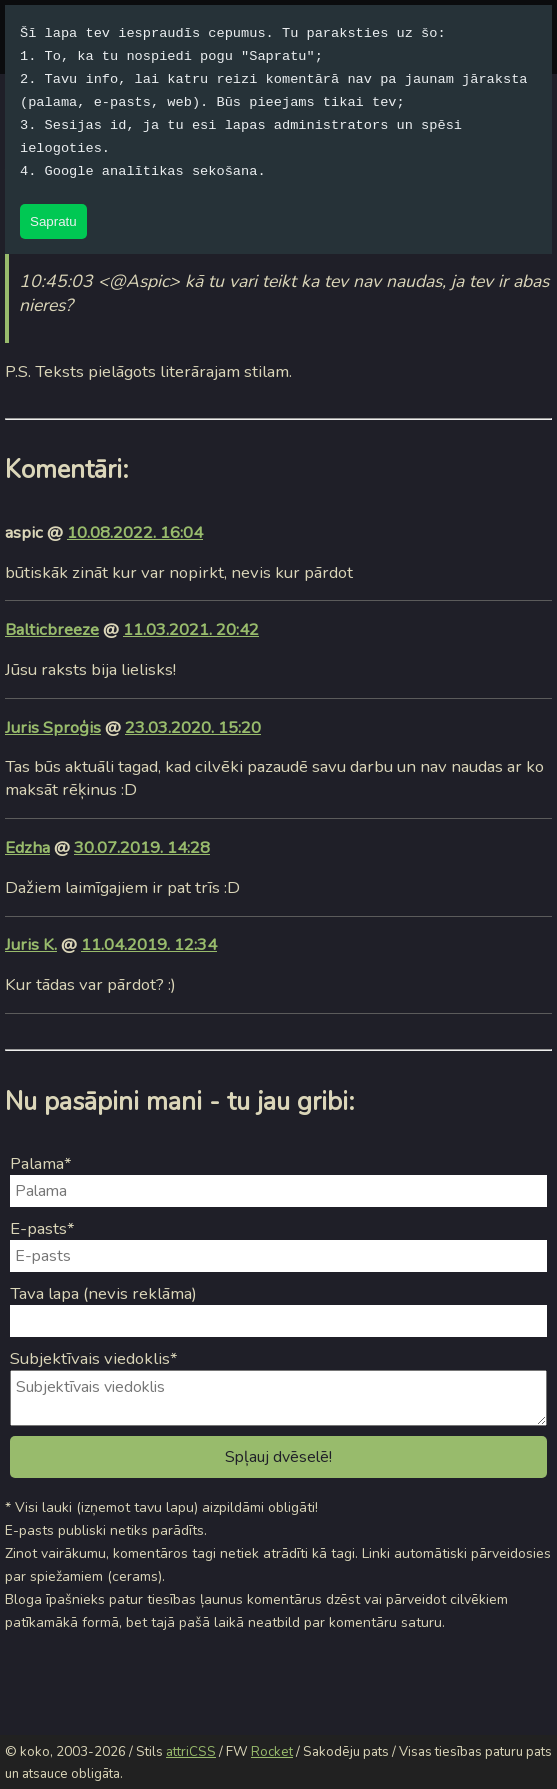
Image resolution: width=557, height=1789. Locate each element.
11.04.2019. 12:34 (149, 944)
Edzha (27, 847)
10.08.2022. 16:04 (135, 532)
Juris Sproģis (53, 727)
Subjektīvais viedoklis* (94, 1358)
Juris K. (31, 944)
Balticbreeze (52, 629)
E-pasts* (42, 1228)
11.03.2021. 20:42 (191, 629)
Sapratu (53, 221)
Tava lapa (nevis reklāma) (103, 1293)
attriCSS (191, 1752)
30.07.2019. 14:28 (142, 847)
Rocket (272, 1752)
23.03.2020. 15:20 (193, 727)
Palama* (41, 1163)
